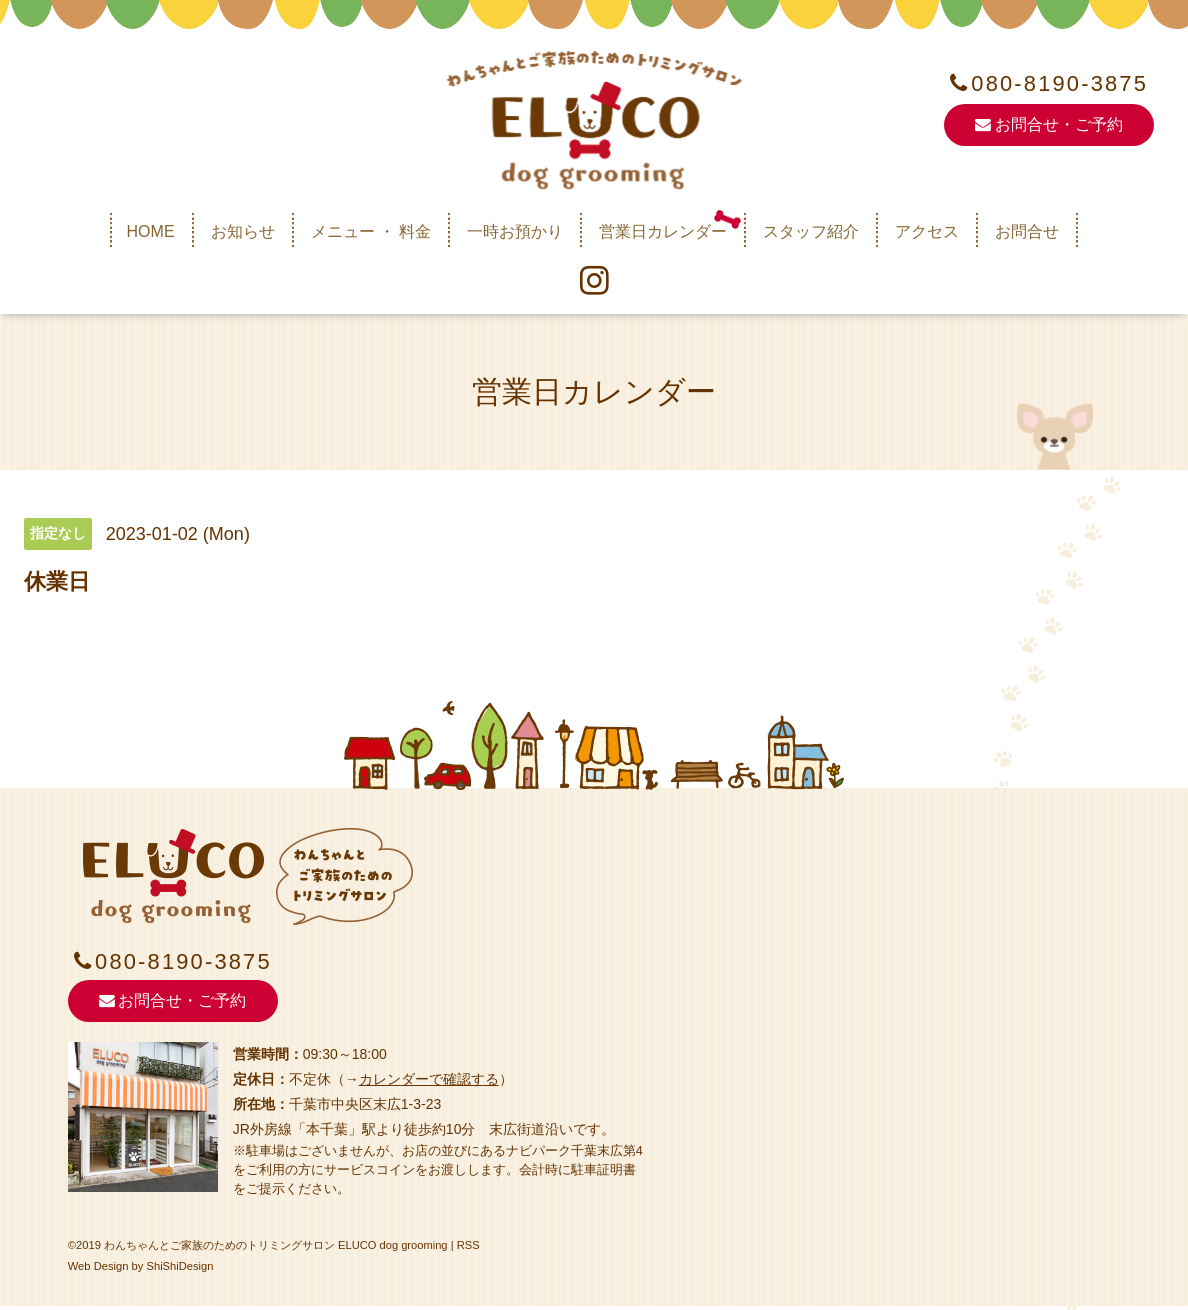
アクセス (927, 230)
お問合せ (1027, 230)
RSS (468, 1250)
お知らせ (243, 230)
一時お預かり (515, 230)
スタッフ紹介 (811, 230)
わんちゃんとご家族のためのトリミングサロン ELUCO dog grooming (276, 1250)
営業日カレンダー (663, 230)
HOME (151, 230)
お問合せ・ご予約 (1048, 125)
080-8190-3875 (1060, 83)
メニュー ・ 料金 (371, 230)
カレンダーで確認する (429, 1083)
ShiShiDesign (180, 1270)
